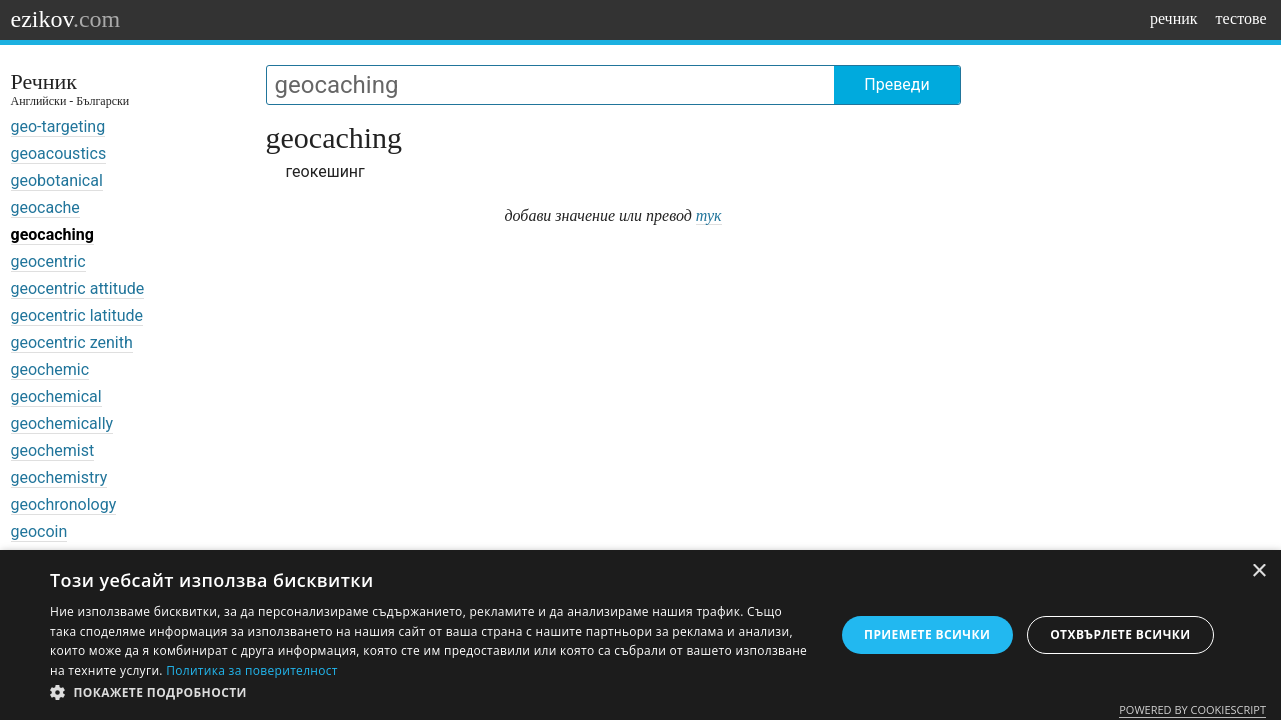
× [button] (1258, 571)
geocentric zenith (72, 342)
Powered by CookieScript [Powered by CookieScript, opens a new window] (1192, 709)
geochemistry (59, 477)
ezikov (66, 19)
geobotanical (57, 180)
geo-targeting (58, 126)
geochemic (50, 369)
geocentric (48, 261)
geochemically (62, 423)
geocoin (39, 531)
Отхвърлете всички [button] (1120, 634)
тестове (1241, 18)
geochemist (53, 450)
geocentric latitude (77, 315)
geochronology (64, 504)
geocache (45, 207)
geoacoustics (59, 153)
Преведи (896, 84)
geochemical (56, 396)
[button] (430, 693)
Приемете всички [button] (927, 634)
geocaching (52, 234)
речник (1174, 18)
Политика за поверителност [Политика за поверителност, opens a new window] (252, 670)
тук (709, 215)
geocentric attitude (78, 288)
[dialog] (640, 635)
